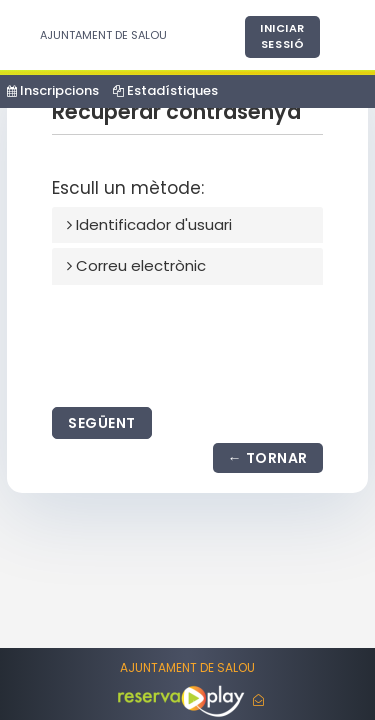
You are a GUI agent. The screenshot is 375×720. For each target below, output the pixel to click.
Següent (102, 423)
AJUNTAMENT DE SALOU (103, 35)
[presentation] (204, 342)
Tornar (277, 458)
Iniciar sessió (282, 36)
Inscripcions (53, 90)
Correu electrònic (136, 265)
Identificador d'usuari (149, 224)
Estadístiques (165, 90)
